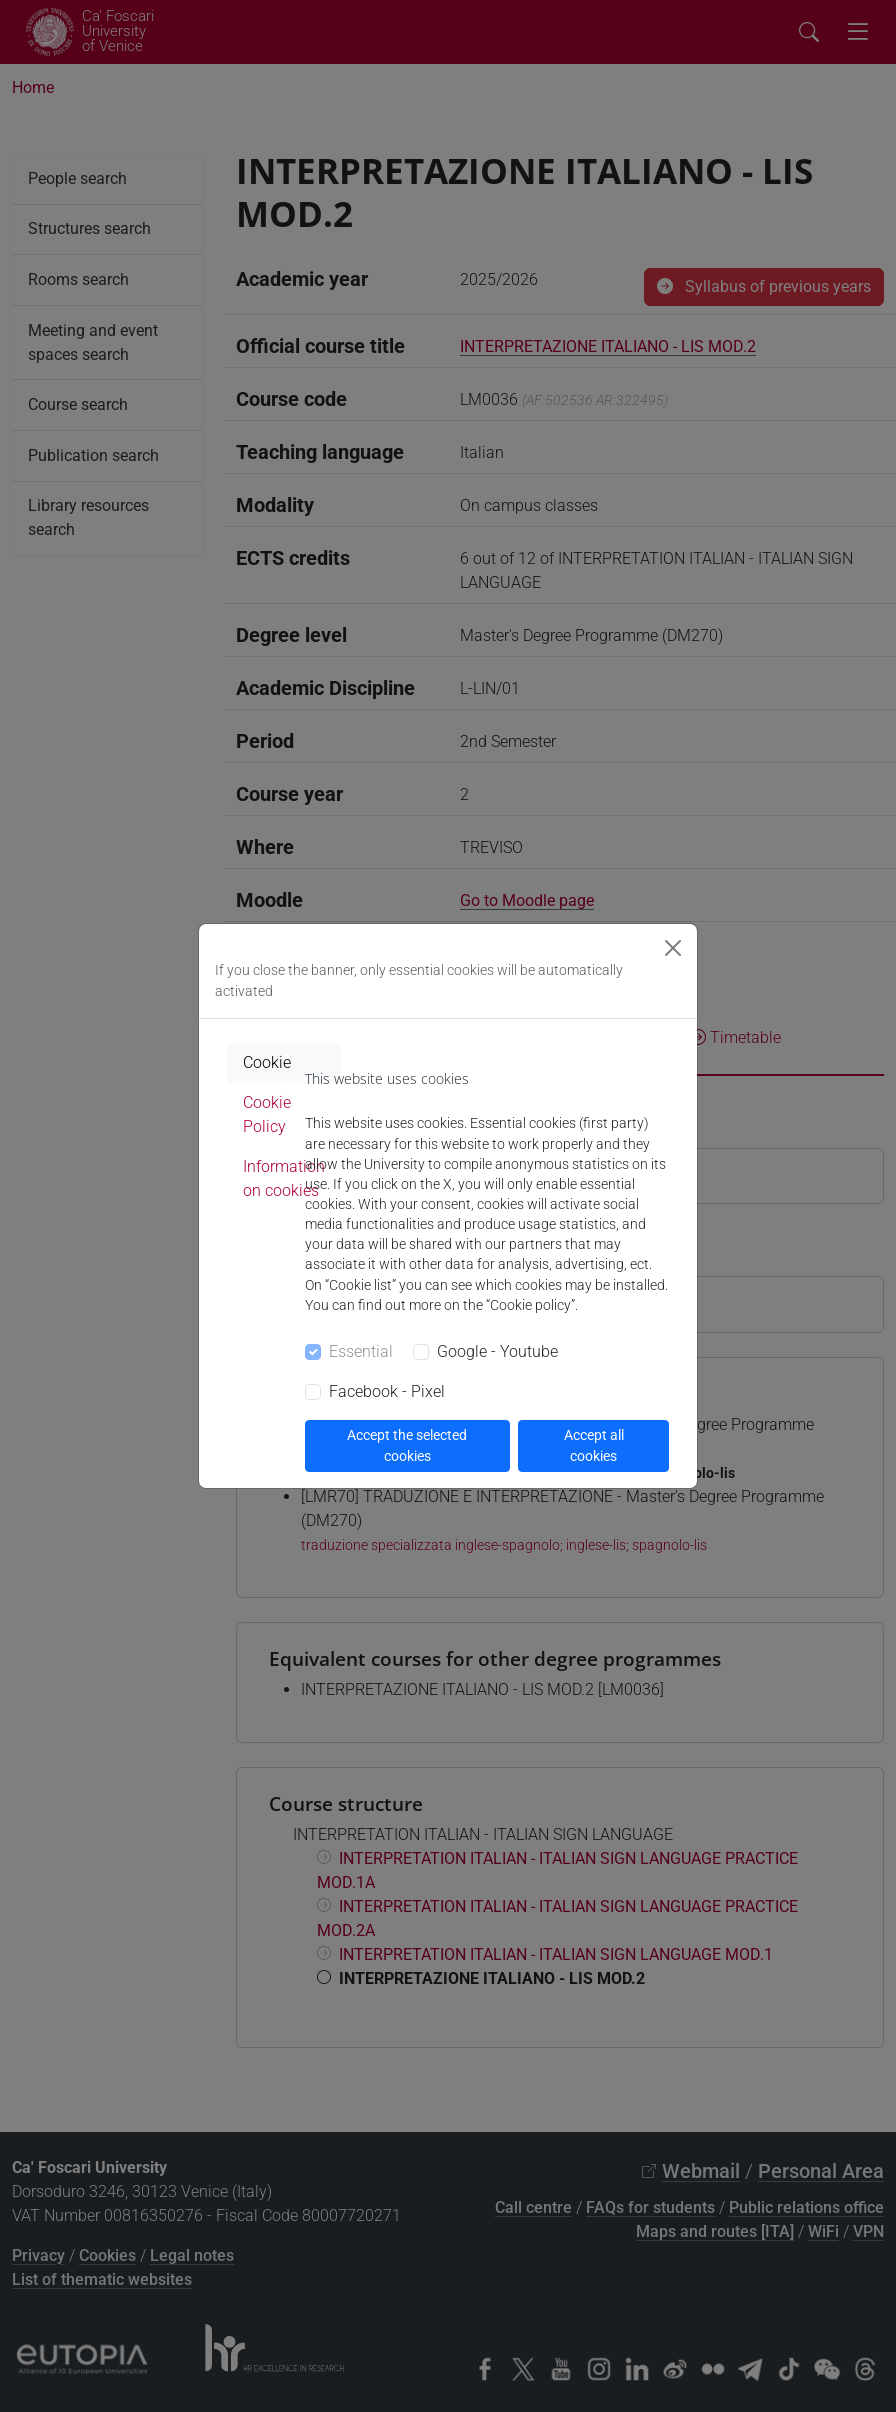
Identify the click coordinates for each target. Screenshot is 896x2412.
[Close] (673, 948)
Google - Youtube (497, 1351)
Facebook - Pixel (387, 1391)
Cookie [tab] (267, 1062)
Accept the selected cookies (407, 1445)
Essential (361, 1351)
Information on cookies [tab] (284, 1178)
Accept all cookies (594, 1445)
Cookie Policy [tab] (267, 1114)
